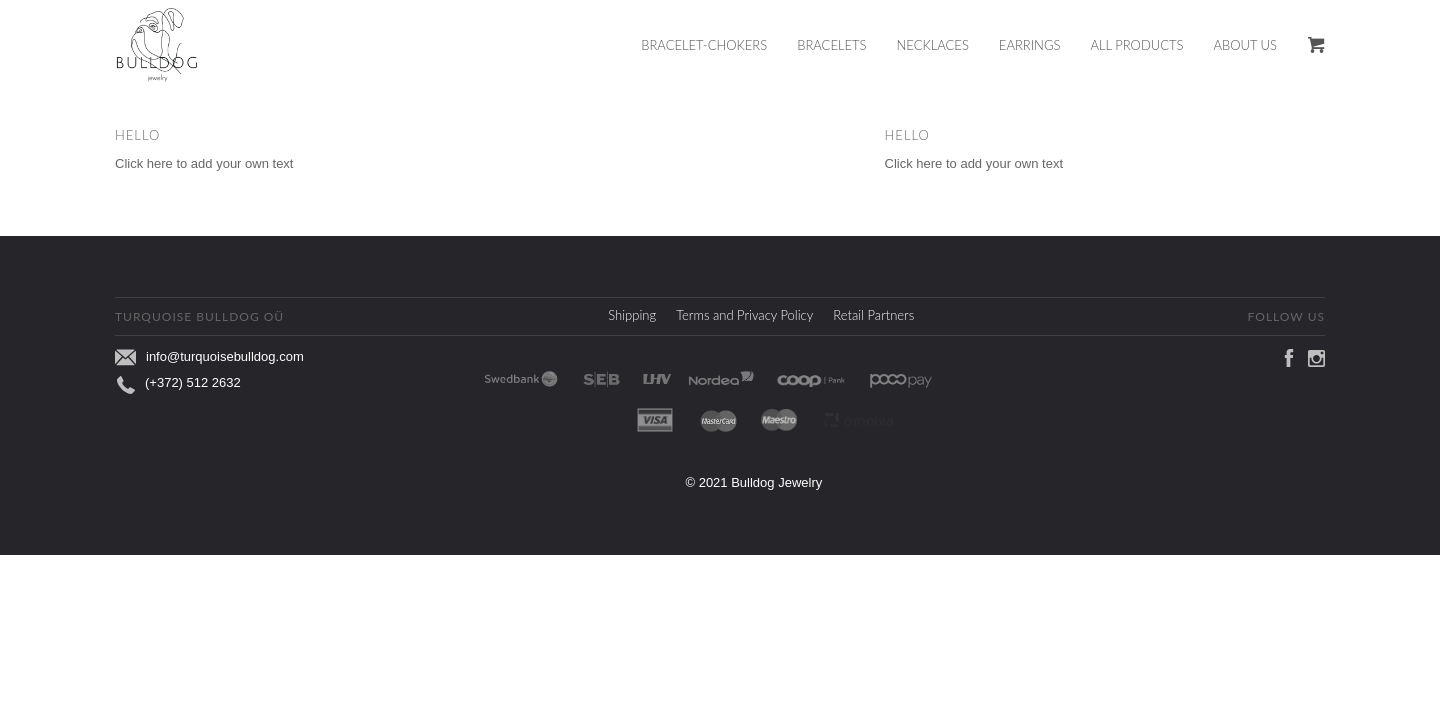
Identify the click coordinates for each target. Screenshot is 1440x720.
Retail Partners (873, 315)
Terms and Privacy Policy (744, 315)
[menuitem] (719, 45)
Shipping (632, 315)
